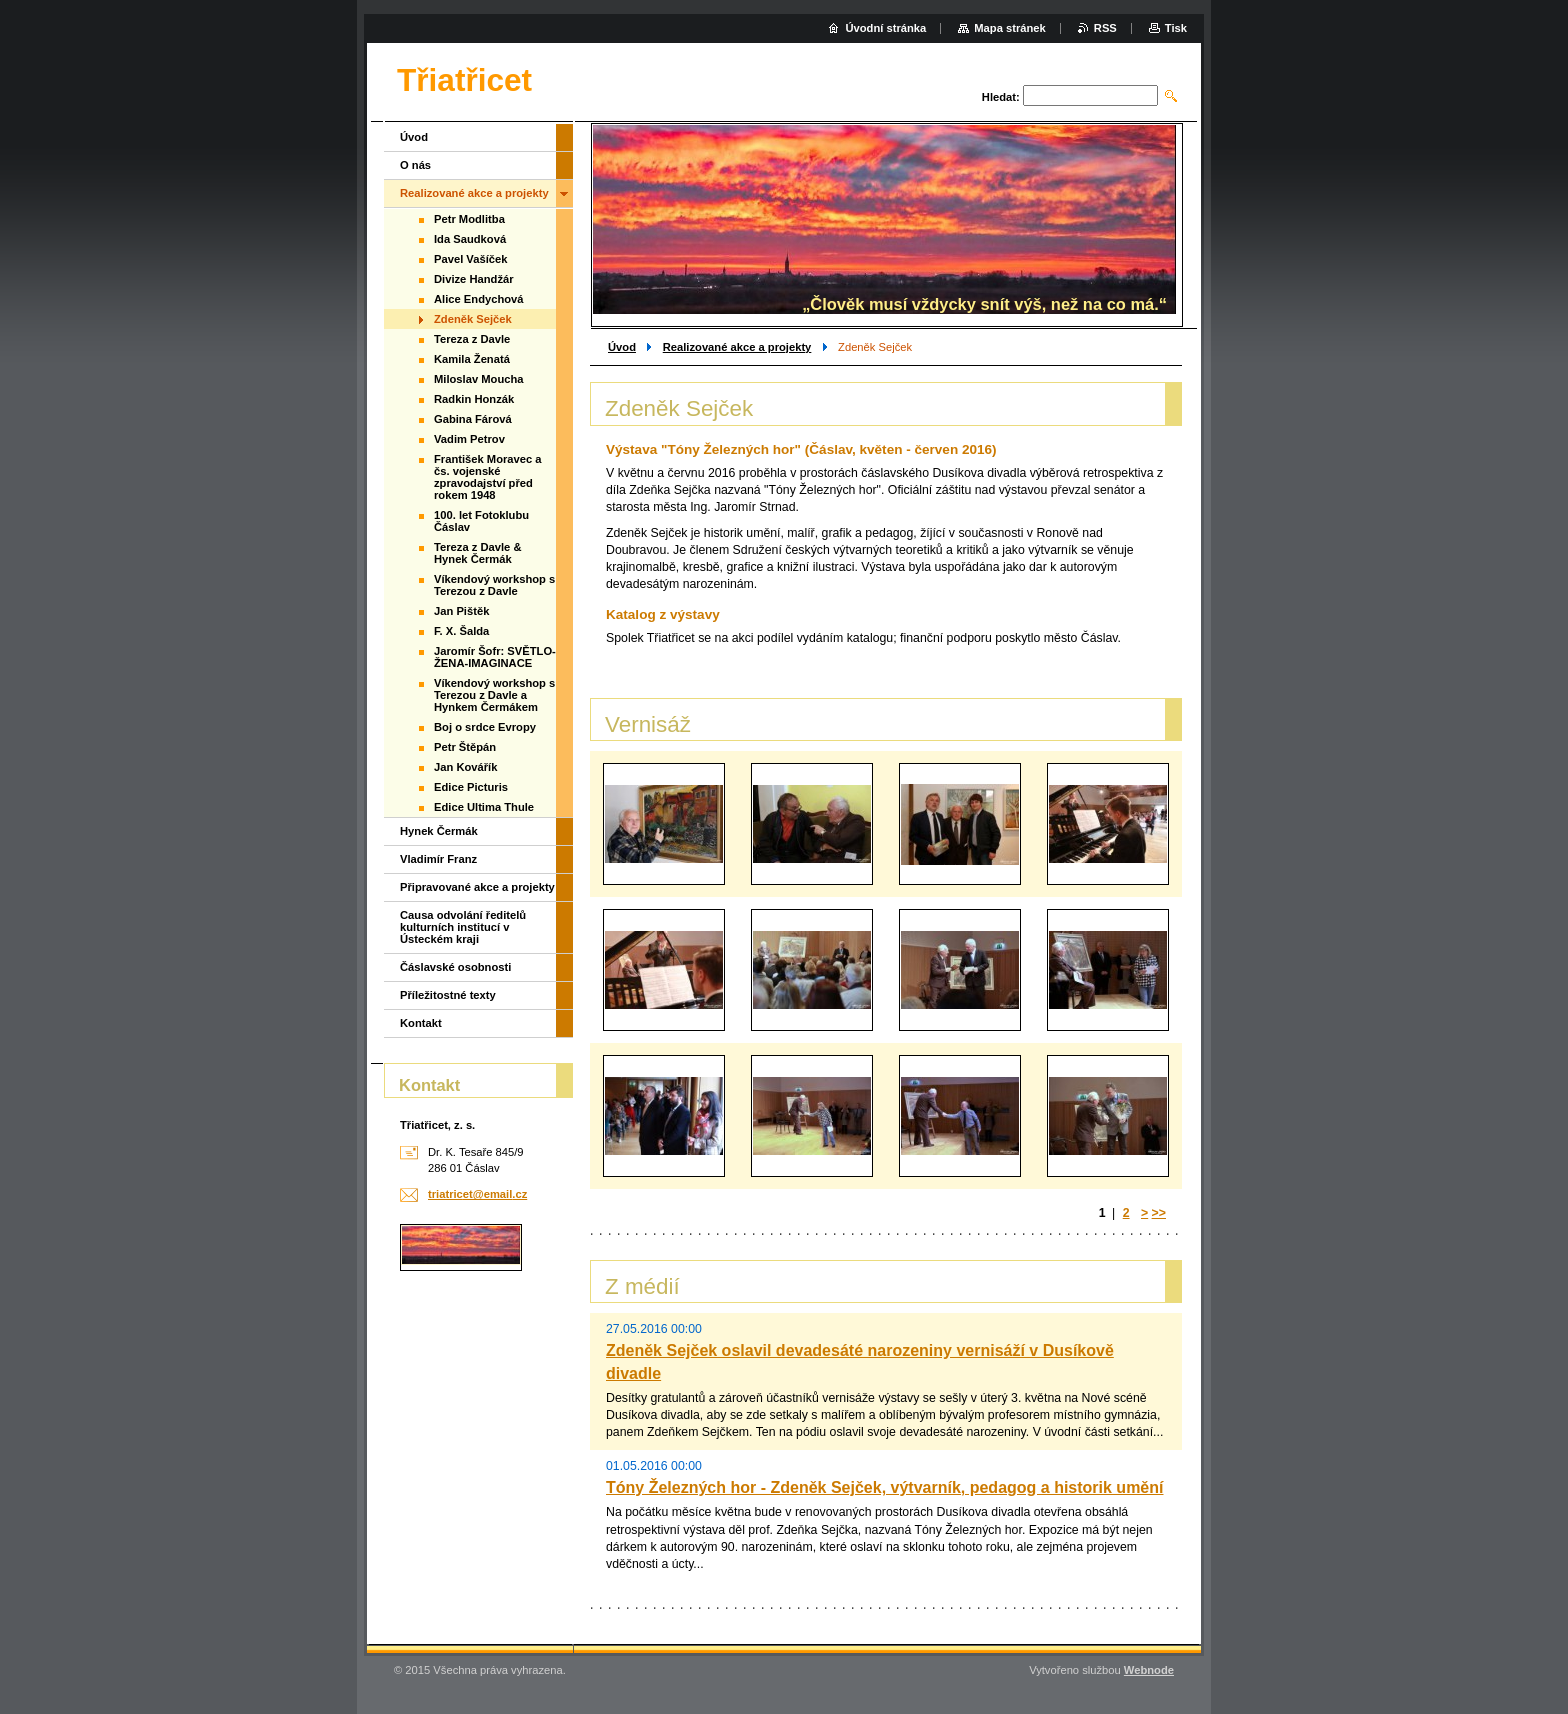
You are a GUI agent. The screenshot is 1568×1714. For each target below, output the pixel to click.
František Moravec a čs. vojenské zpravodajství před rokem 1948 (488, 477)
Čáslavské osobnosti (455, 967)
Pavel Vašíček (470, 259)
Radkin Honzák (474, 399)
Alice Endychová (479, 299)
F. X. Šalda (461, 631)
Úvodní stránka (885, 28)
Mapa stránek (1010, 28)
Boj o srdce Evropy (485, 727)
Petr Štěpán (465, 747)
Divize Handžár (474, 279)
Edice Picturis (471, 787)
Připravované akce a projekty (477, 887)
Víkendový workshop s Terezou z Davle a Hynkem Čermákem (494, 695)
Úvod (622, 347)
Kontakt (421, 1023)
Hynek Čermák (439, 831)
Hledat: (1001, 97)
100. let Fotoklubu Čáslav (481, 521)
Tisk (1176, 28)
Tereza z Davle (472, 339)
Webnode (1149, 1670)
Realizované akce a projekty (737, 347)
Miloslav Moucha (479, 379)
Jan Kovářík (465, 767)
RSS (1105, 28)
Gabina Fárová (473, 419)
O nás (415, 165)
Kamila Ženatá (472, 359)
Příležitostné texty (448, 995)
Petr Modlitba (469, 219)
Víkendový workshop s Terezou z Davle (494, 585)
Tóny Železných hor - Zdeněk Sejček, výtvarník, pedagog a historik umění (884, 1487)
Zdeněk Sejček (473, 319)
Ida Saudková (470, 239)
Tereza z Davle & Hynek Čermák (477, 553)
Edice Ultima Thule (484, 807)
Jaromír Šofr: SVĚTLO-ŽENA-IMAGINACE (495, 657)
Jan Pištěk (461, 611)
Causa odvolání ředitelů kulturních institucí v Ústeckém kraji (463, 927)
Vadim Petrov (469, 439)
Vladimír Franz (438, 859)
